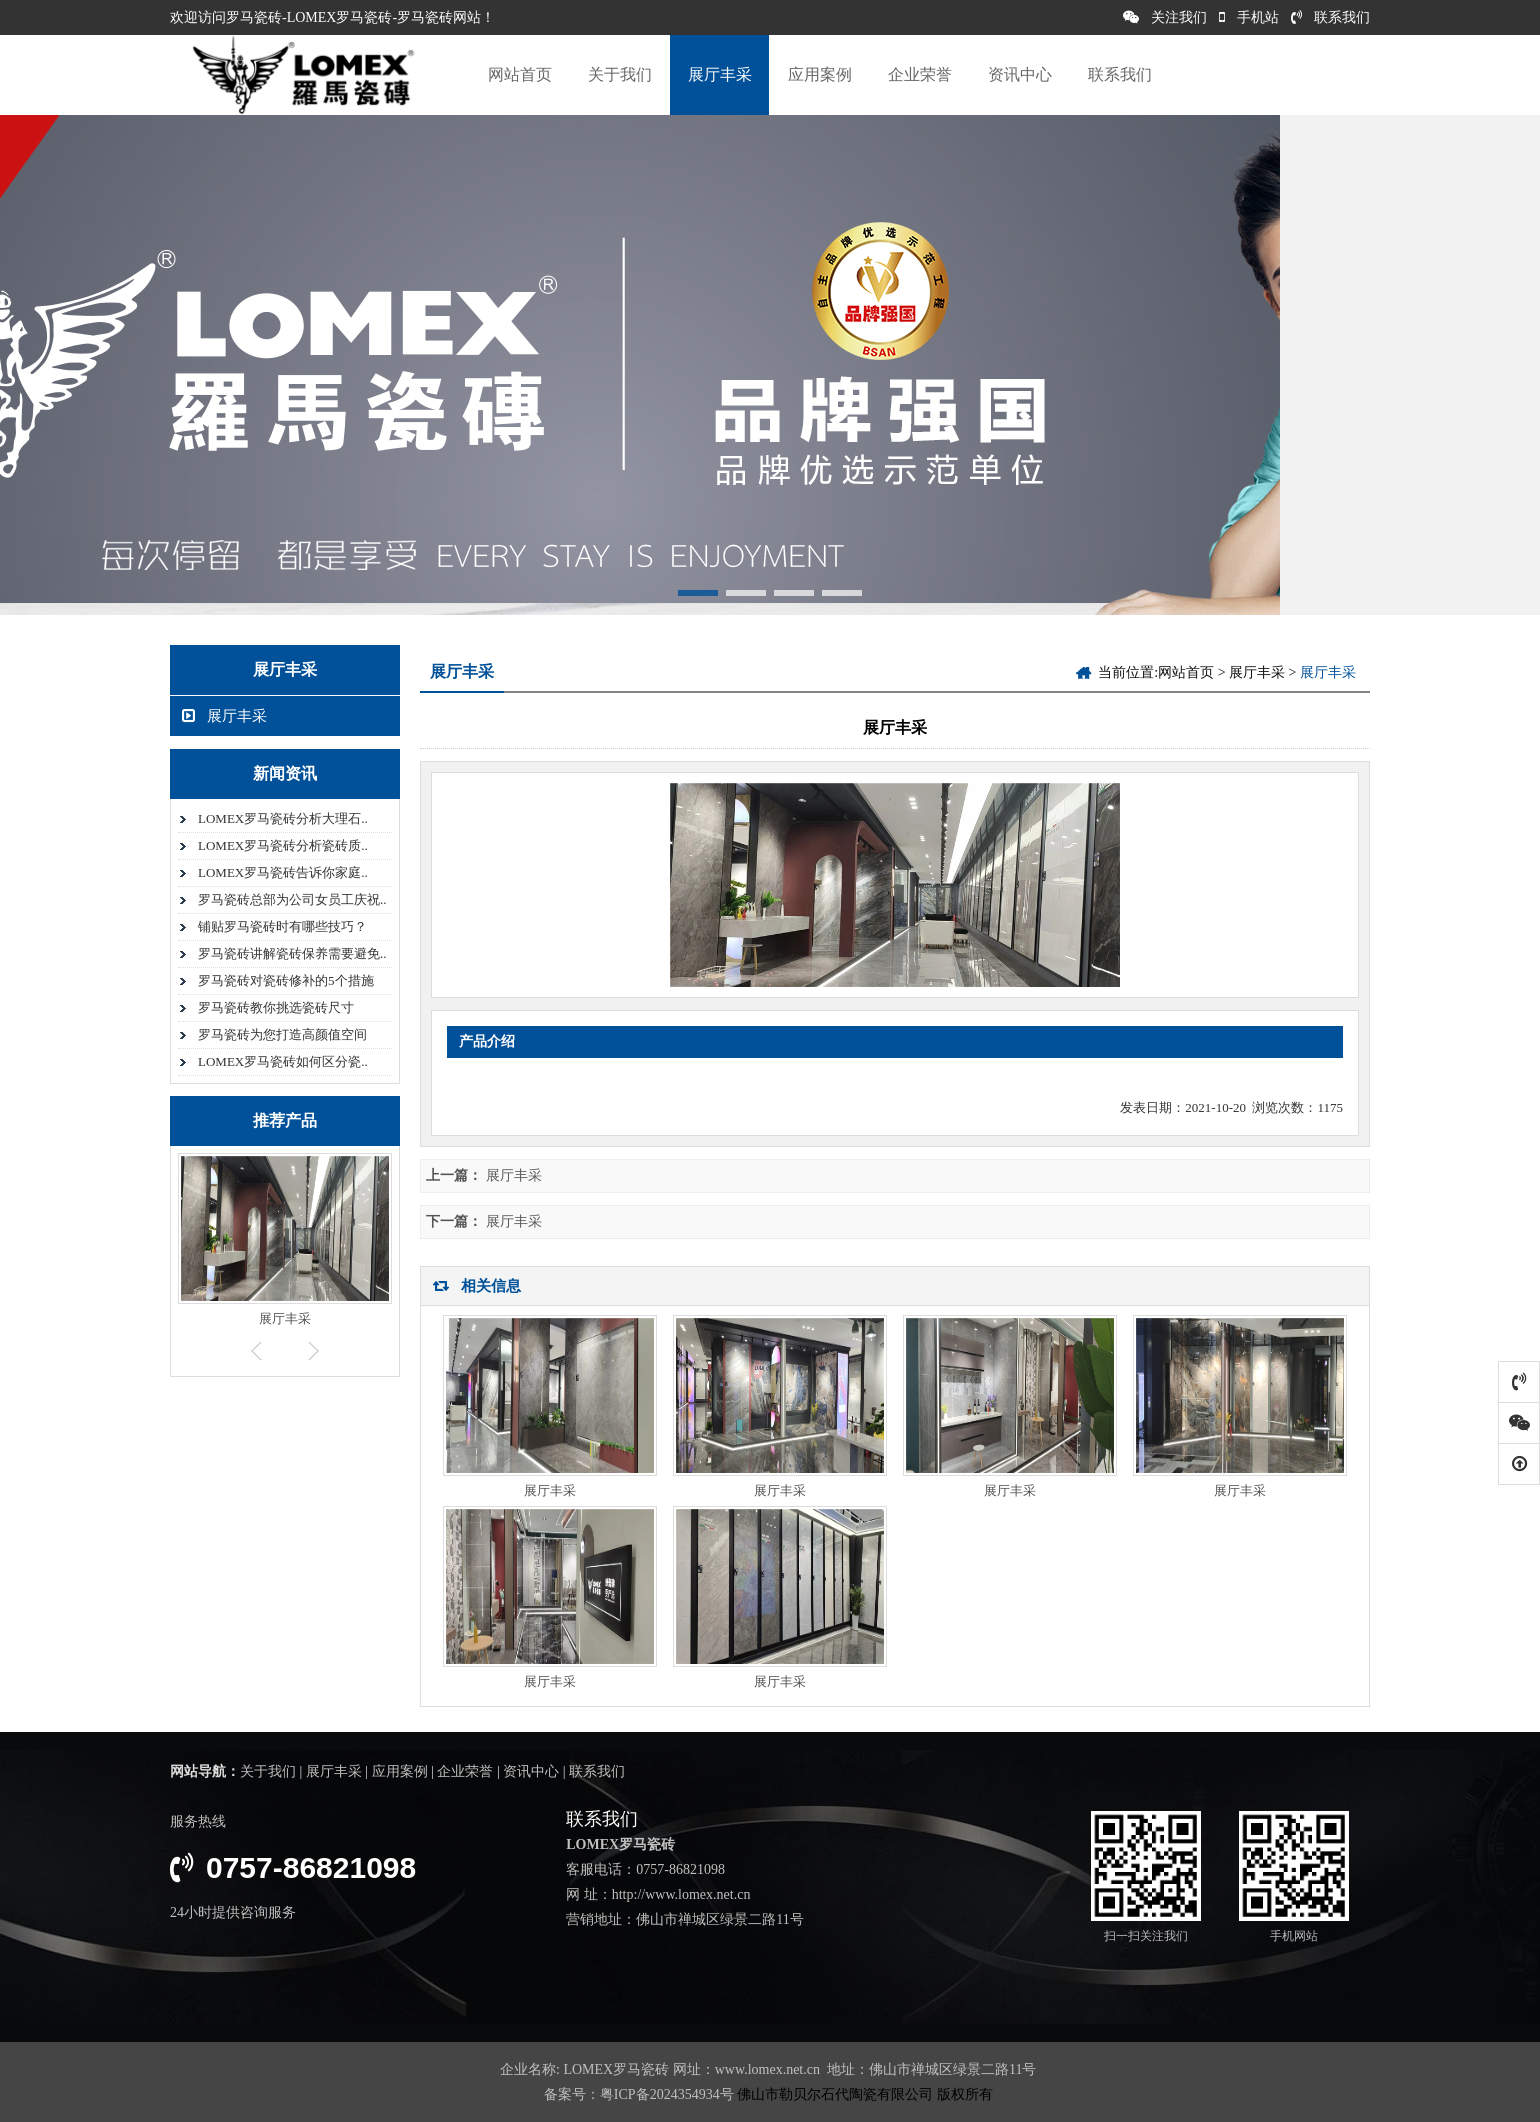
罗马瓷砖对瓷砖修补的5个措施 (286, 980)
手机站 (1249, 17)
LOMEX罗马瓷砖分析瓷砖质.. (283, 845)
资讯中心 (1020, 74)
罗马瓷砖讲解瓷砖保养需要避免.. (292, 953)
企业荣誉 (920, 74)
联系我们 (1330, 17)
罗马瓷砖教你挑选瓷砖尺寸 (276, 1007)
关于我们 (620, 74)
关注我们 (1165, 17)
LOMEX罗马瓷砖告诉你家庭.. (283, 872)
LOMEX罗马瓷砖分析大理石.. (283, 818)
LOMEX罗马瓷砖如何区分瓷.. (283, 1061)
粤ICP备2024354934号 (667, 2094)
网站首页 (520, 74)
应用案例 (820, 74)
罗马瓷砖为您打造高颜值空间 (282, 1034)
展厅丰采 (720, 74)
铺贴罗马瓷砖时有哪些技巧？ (282, 926)
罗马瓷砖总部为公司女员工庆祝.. (292, 899)
